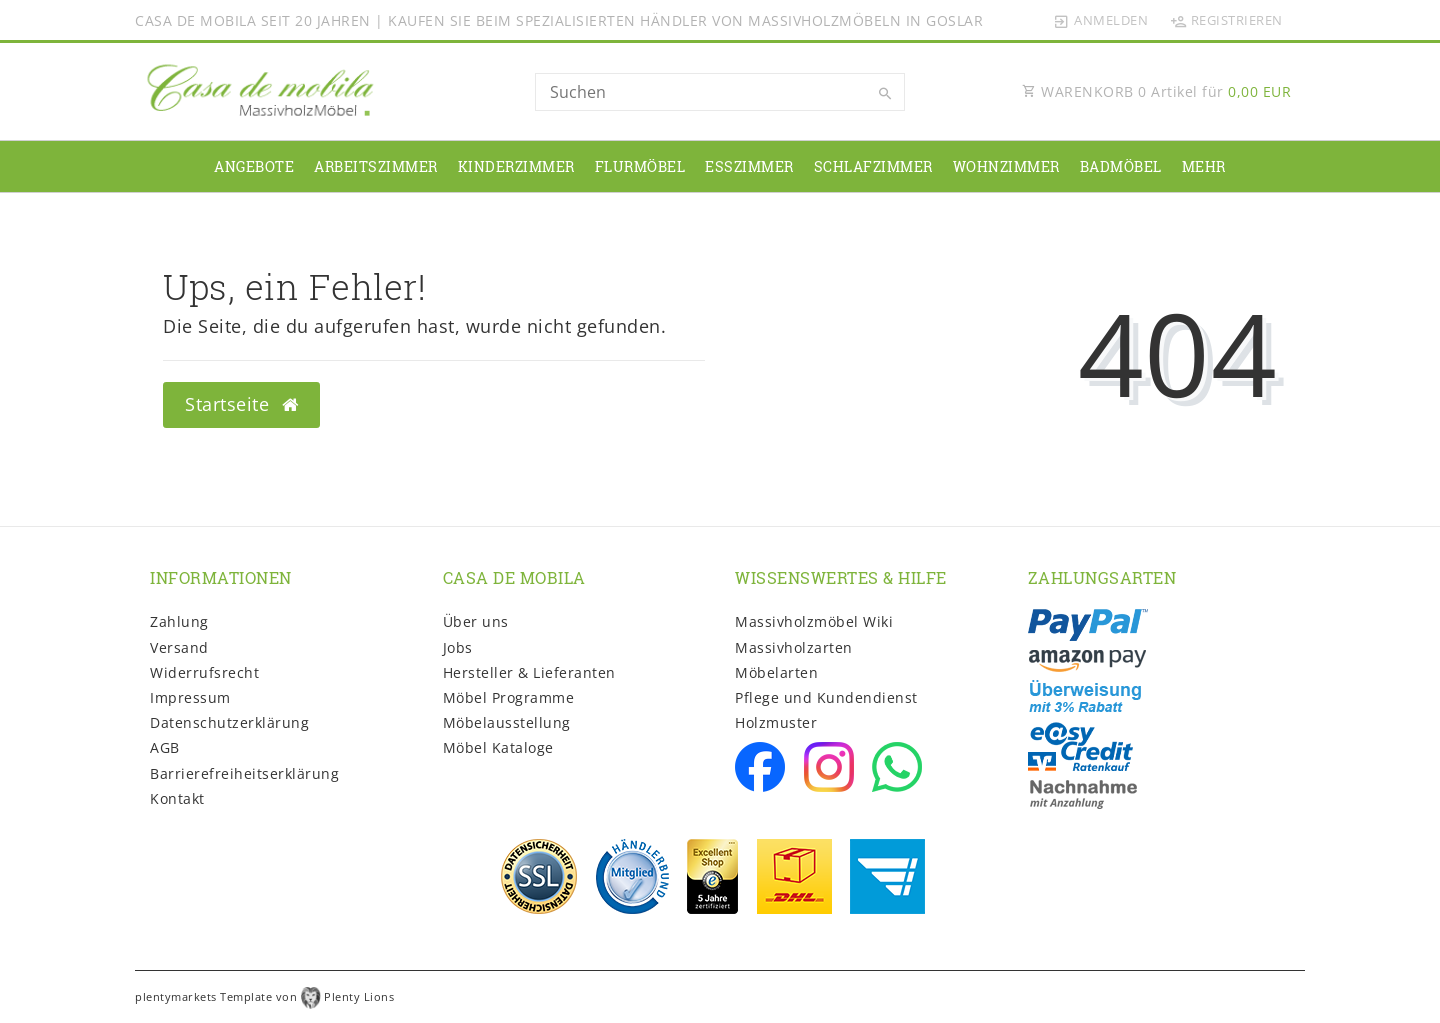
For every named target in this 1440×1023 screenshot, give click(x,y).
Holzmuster (776, 722)
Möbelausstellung (507, 722)
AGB (165, 747)
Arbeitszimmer (376, 166)
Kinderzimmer (516, 166)
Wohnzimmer (1006, 166)
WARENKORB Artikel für (1156, 91)
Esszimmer (749, 166)
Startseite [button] (241, 404)
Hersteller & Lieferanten (529, 672)
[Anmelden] (1101, 20)
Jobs (458, 647)
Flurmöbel (640, 166)
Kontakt (177, 798)
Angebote (254, 166)
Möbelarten (776, 672)
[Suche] (885, 94)
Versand (179, 647)
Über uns (476, 621)
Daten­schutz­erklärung (229, 722)
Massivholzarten (794, 647)
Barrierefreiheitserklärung (244, 773)
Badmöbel (1121, 166)
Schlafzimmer (873, 166)
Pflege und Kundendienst (826, 697)
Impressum (190, 697)
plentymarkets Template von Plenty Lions (264, 996)
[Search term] (720, 92)
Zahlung (179, 621)
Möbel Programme (509, 697)
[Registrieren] (1226, 20)
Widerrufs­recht (204, 672)
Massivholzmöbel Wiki (814, 621)
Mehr (1204, 166)
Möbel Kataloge (498, 747)
